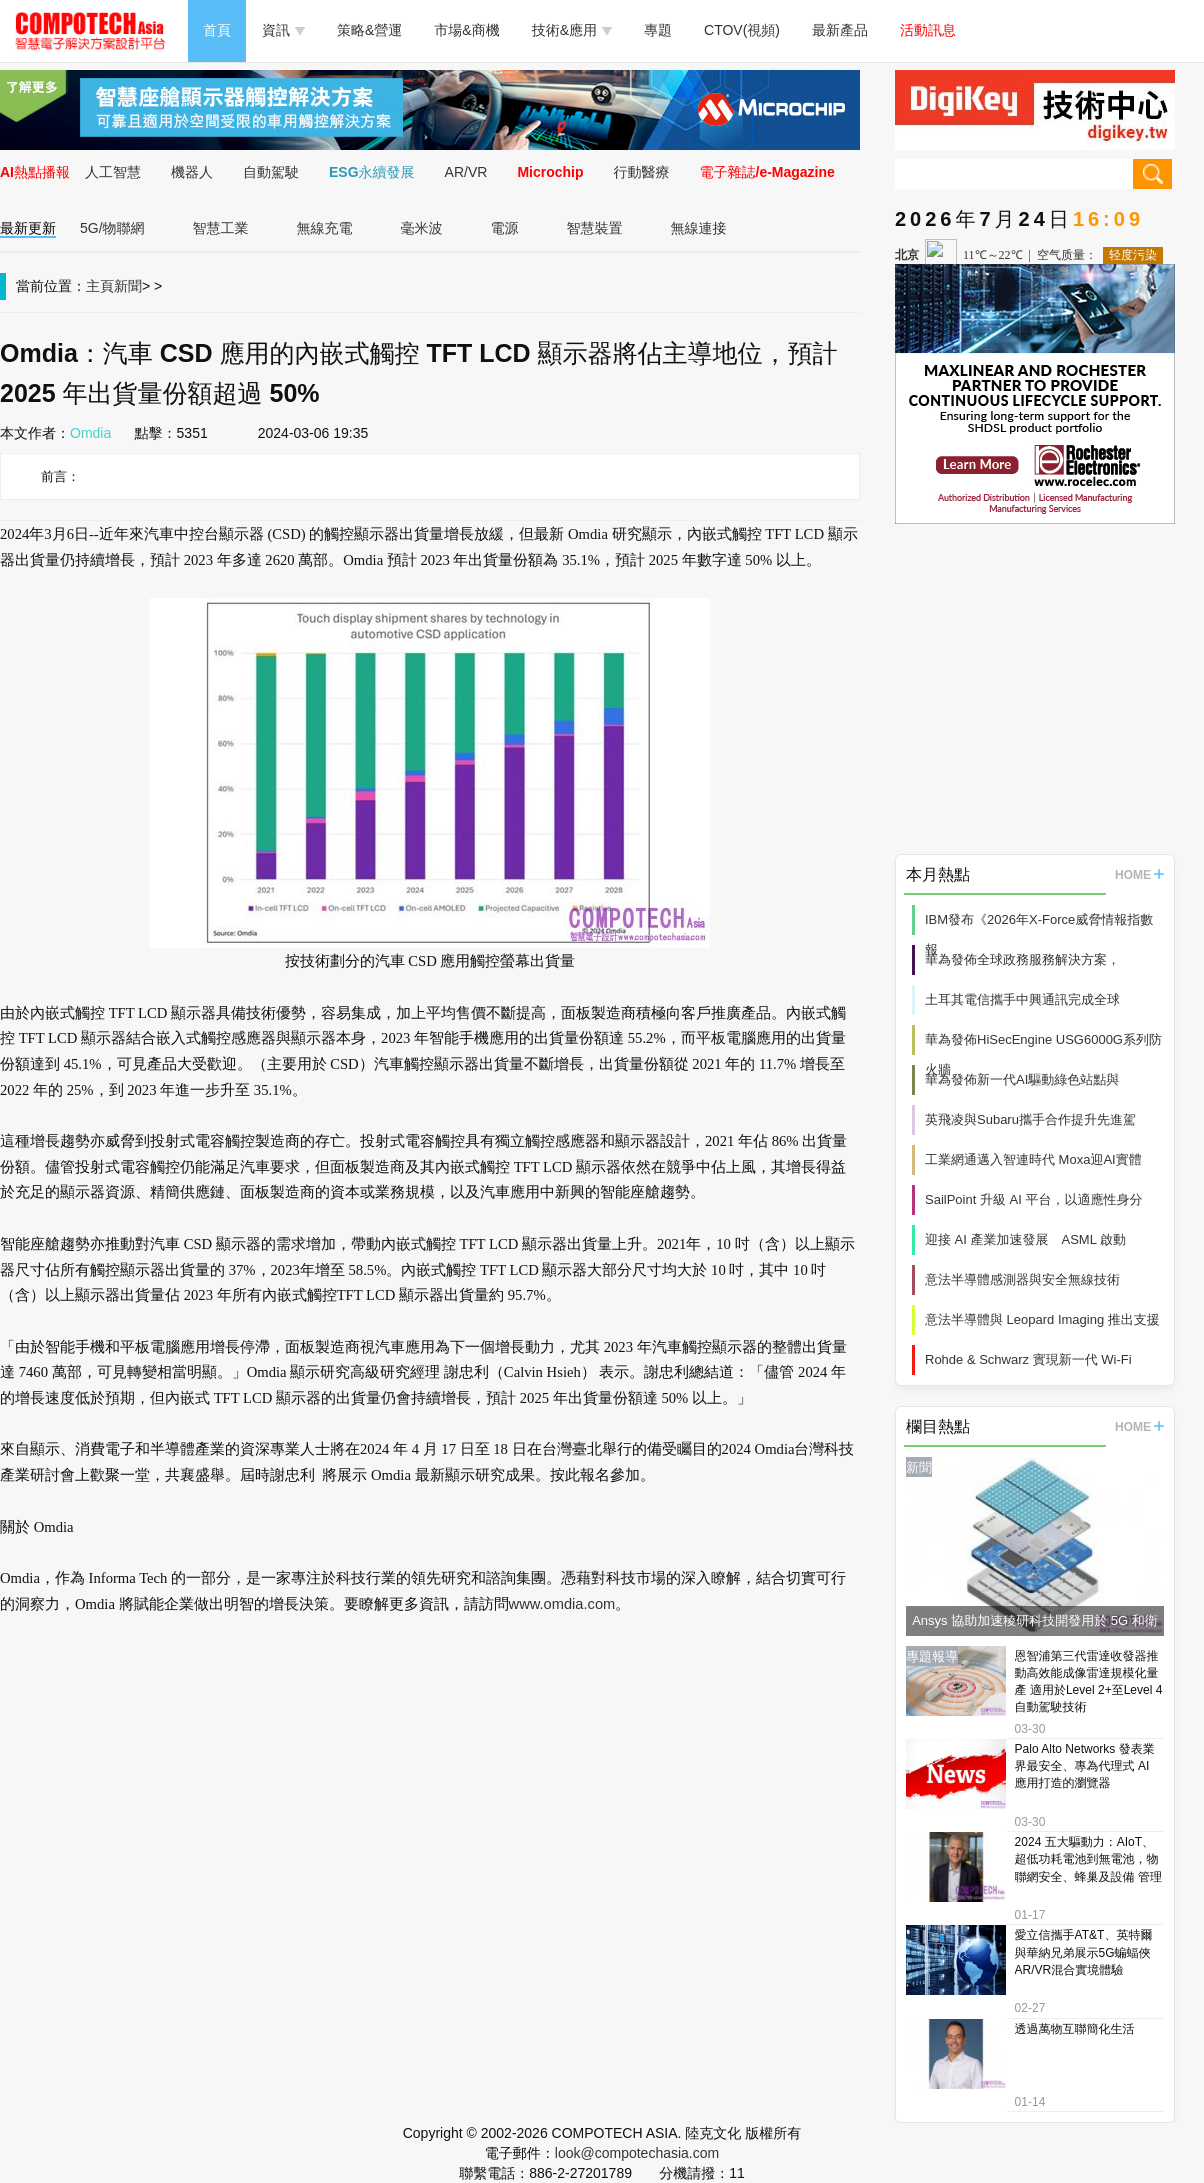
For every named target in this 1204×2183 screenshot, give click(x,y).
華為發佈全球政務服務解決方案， (1022, 959)
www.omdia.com (562, 1604)
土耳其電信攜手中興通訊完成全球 (1022, 999)
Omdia (90, 433)
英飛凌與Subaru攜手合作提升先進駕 (1030, 1119)
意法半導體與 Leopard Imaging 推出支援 (1042, 1319)
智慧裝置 (595, 228)
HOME (1139, 875)
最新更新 (28, 228)
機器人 (192, 172)
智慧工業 (221, 228)
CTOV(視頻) (742, 30)
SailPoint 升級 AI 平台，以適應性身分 (1033, 1199)
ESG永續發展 (372, 172)
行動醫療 (642, 172)
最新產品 (840, 30)
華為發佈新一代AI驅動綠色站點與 (1022, 1079)
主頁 (100, 286)
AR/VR (466, 172)
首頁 (217, 30)
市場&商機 (466, 30)
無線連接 (699, 228)
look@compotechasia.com (637, 2153)
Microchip (550, 172)
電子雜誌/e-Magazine (767, 172)
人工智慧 (113, 172)
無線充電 (325, 228)
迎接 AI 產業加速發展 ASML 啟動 (1025, 1239)
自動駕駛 (271, 172)
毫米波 (422, 228)
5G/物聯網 (112, 228)
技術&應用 (572, 30)
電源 (505, 228)
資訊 (283, 30)
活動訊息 (928, 30)
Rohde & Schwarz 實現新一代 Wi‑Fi (1028, 1359)
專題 (658, 30)
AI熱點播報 (35, 172)
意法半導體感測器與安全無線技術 (1022, 1279)
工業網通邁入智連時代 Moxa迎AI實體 (1033, 1159)
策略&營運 (369, 30)
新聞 (128, 286)
